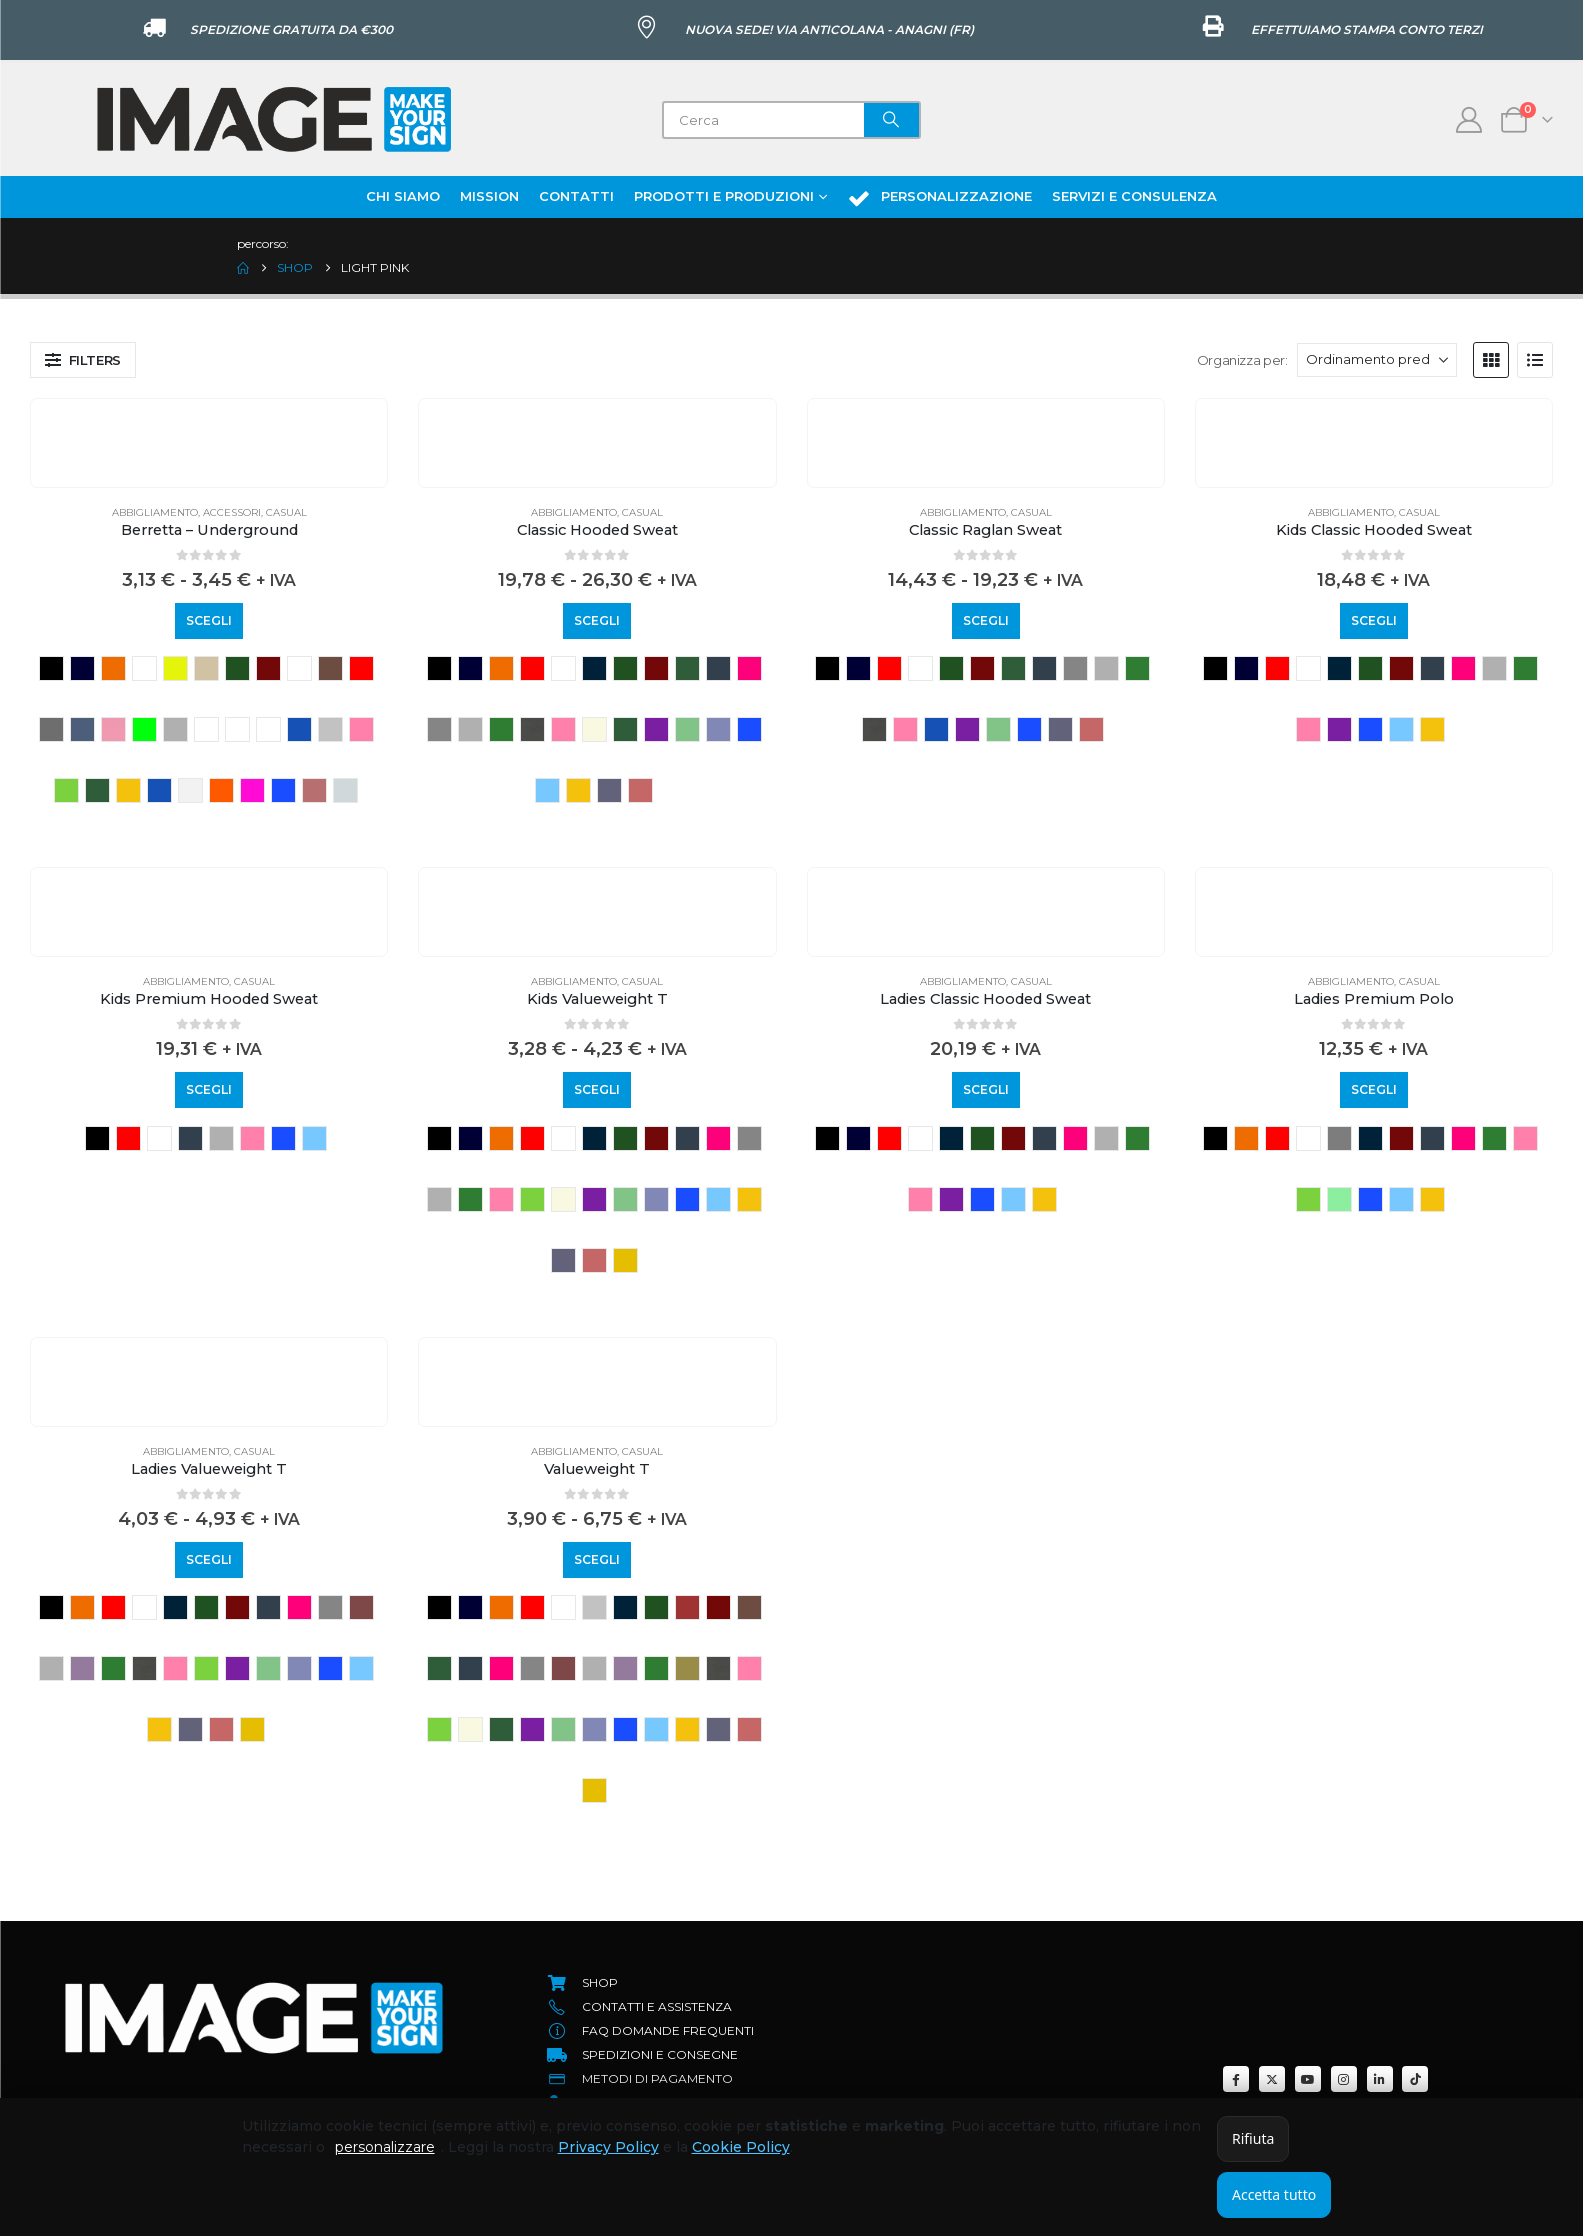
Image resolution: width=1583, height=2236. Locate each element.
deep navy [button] (718, 668)
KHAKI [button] (687, 1668)
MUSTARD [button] (128, 790)
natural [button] (594, 729)
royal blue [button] (283, 790)
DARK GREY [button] (51, 729)
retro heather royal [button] (718, 729)
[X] (1272, 2079)
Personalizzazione (939, 198)
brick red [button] (687, 1607)
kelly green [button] (501, 729)
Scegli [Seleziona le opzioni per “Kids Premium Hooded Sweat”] (209, 1089)
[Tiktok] (1415, 2079)
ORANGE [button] (113, 668)
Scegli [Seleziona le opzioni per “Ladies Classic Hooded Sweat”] (986, 1089)
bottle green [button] (237, 668)
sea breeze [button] (345, 790)
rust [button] (314, 790)
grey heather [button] (175, 729)
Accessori (232, 512)
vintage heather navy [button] (609, 790)
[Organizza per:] (1377, 360)
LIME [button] (66, 790)
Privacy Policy (608, 2147)
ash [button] (594, 1607)
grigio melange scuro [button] (439, 729)
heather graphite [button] (237, 729)
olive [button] (625, 729)
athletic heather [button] (1339, 1138)
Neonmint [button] (1339, 1199)
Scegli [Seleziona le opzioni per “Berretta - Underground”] (209, 620)
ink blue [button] (299, 729)
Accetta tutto (1274, 2194)
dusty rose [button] (113, 729)
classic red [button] (361, 668)
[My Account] (1469, 120)
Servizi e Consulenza (1134, 196)
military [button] (97, 790)
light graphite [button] (532, 729)
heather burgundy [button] (361, 1607)
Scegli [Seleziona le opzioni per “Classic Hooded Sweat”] (597, 620)
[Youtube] (1308, 2079)
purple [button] (656, 729)
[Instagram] (1344, 2079)
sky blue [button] (547, 790)
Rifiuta (1253, 2138)
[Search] (892, 120)
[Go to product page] (209, 414)
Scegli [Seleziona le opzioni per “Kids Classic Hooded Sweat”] (1374, 620)
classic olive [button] (687, 668)
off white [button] (190, 790)
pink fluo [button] (252, 790)
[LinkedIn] (1380, 2079)
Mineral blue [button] (936, 729)
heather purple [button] (82, 1668)
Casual (286, 512)
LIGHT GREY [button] (330, 729)
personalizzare (385, 2147)
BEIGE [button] (206, 668)
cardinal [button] (299, 668)
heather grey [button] (470, 729)
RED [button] (532, 668)
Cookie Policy (741, 2147)
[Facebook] (1236, 2079)
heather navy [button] (268, 729)
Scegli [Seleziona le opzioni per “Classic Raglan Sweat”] (986, 620)
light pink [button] (361, 729)
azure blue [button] (594, 668)
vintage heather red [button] (640, 790)
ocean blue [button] (159, 790)
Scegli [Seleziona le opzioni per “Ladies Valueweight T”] (209, 1559)
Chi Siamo (403, 196)
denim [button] (82, 729)
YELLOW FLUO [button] (175, 668)
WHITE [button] (144, 668)
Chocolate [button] (330, 668)
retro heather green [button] (687, 729)
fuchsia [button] (749, 668)
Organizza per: (1242, 360)
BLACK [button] (51, 668)
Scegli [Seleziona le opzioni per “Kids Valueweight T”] (597, 1089)
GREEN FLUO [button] (144, 729)
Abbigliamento (155, 512)
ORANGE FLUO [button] (221, 790)
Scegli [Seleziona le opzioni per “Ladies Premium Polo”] (1374, 1089)
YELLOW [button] (625, 1260)
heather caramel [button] (206, 729)
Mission (489, 196)
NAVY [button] (82, 668)
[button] (83, 360)
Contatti (576, 196)
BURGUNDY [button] (268, 668)
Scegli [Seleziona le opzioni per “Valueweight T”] (597, 1559)
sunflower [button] (578, 790)
